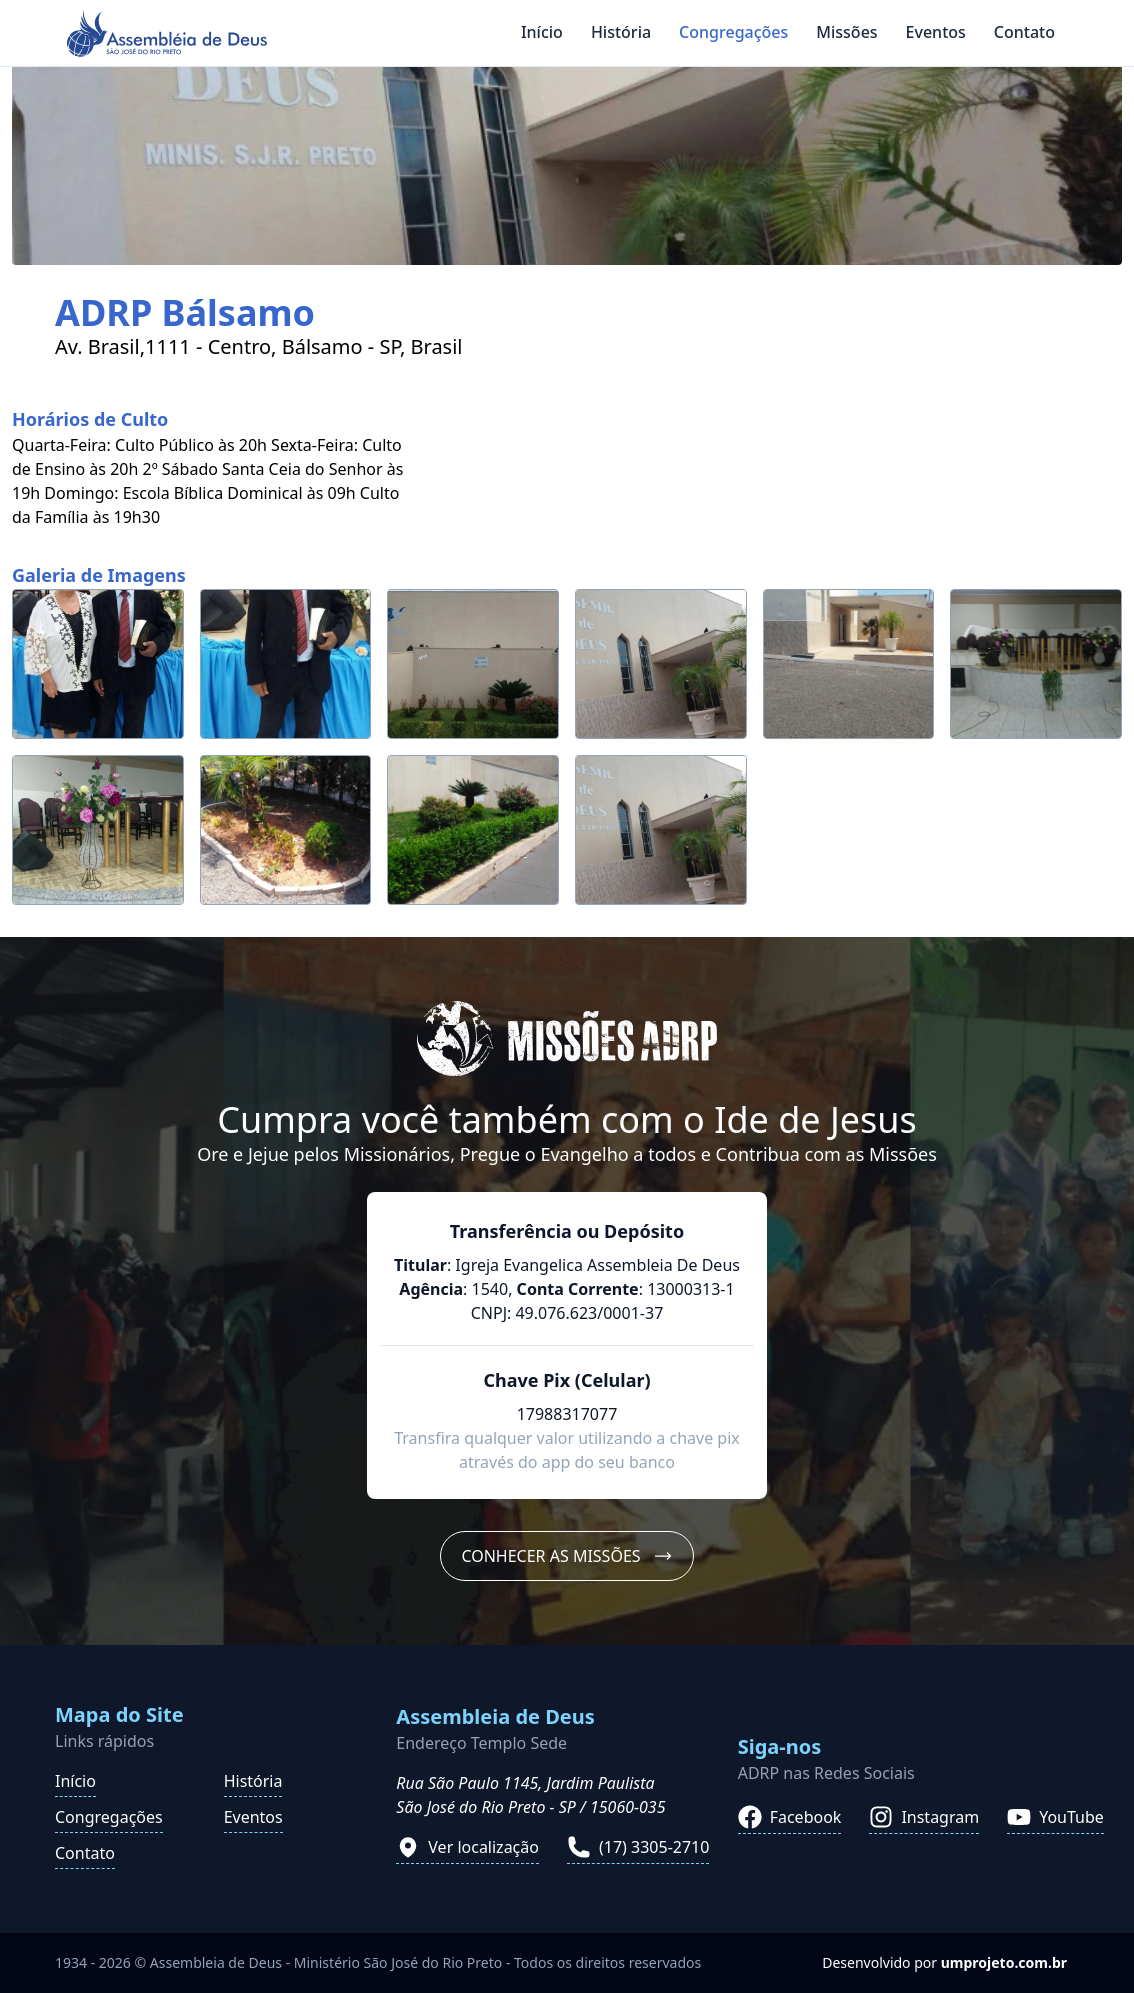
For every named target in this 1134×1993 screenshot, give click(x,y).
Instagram (924, 1817)
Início (542, 32)
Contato (1024, 32)
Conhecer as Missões (566, 1556)
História (621, 32)
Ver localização (467, 1847)
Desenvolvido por (944, 1962)
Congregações (733, 32)
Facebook (790, 1817)
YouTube (1055, 1817)
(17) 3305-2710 (638, 1847)
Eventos (936, 32)
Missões (846, 32)
